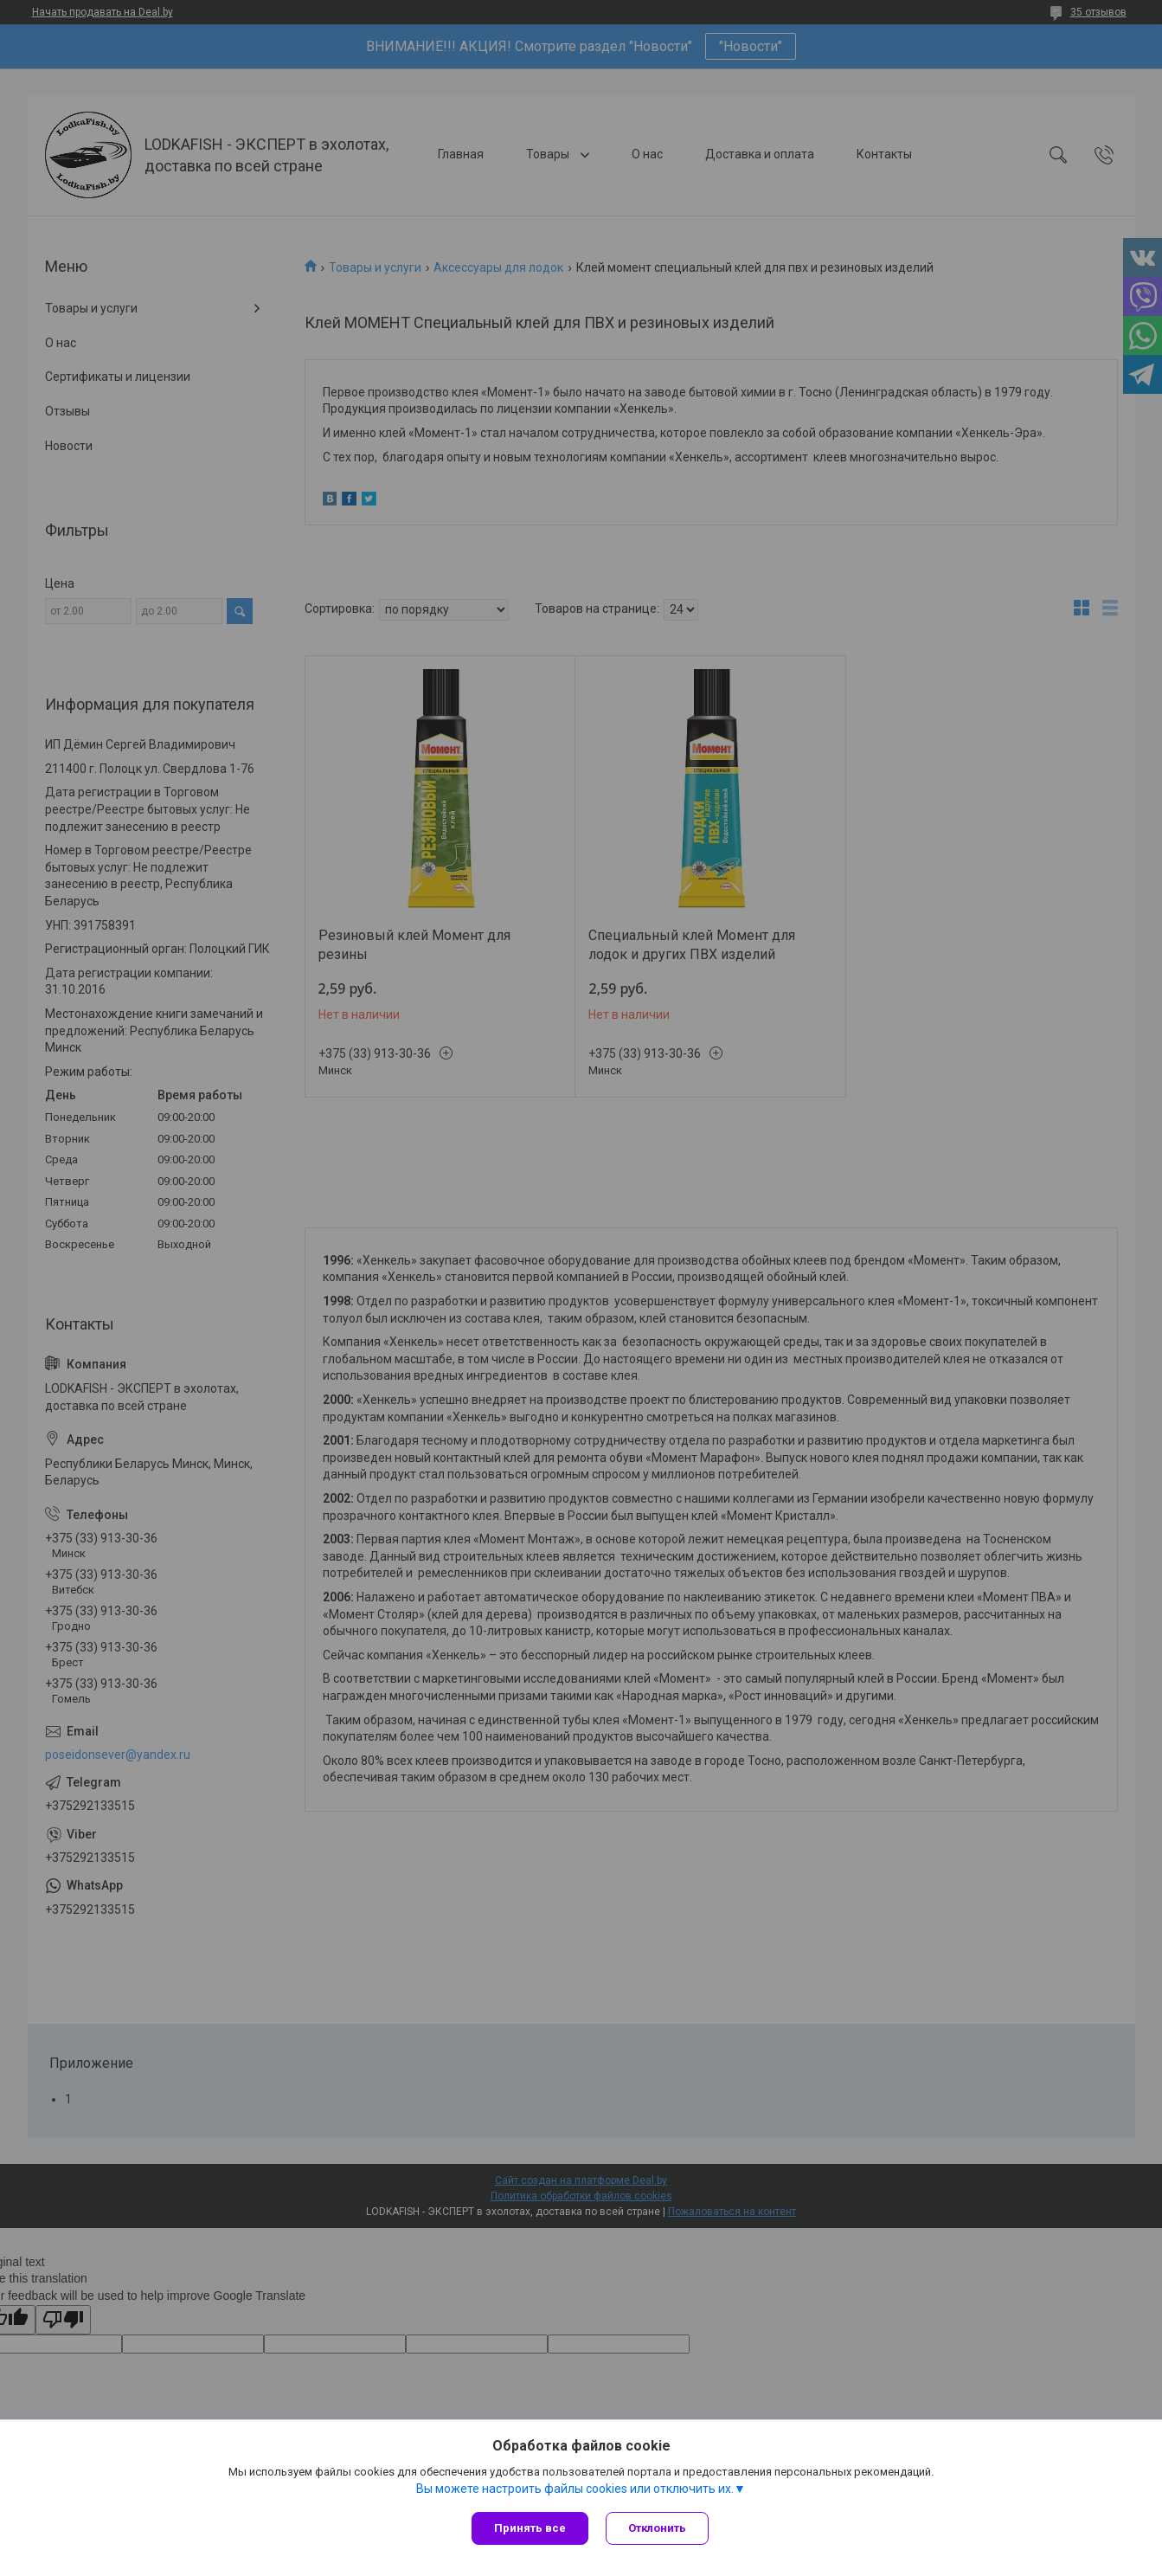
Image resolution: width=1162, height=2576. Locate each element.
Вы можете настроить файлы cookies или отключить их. (575, 2489)
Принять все (530, 2527)
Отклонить (657, 2527)
